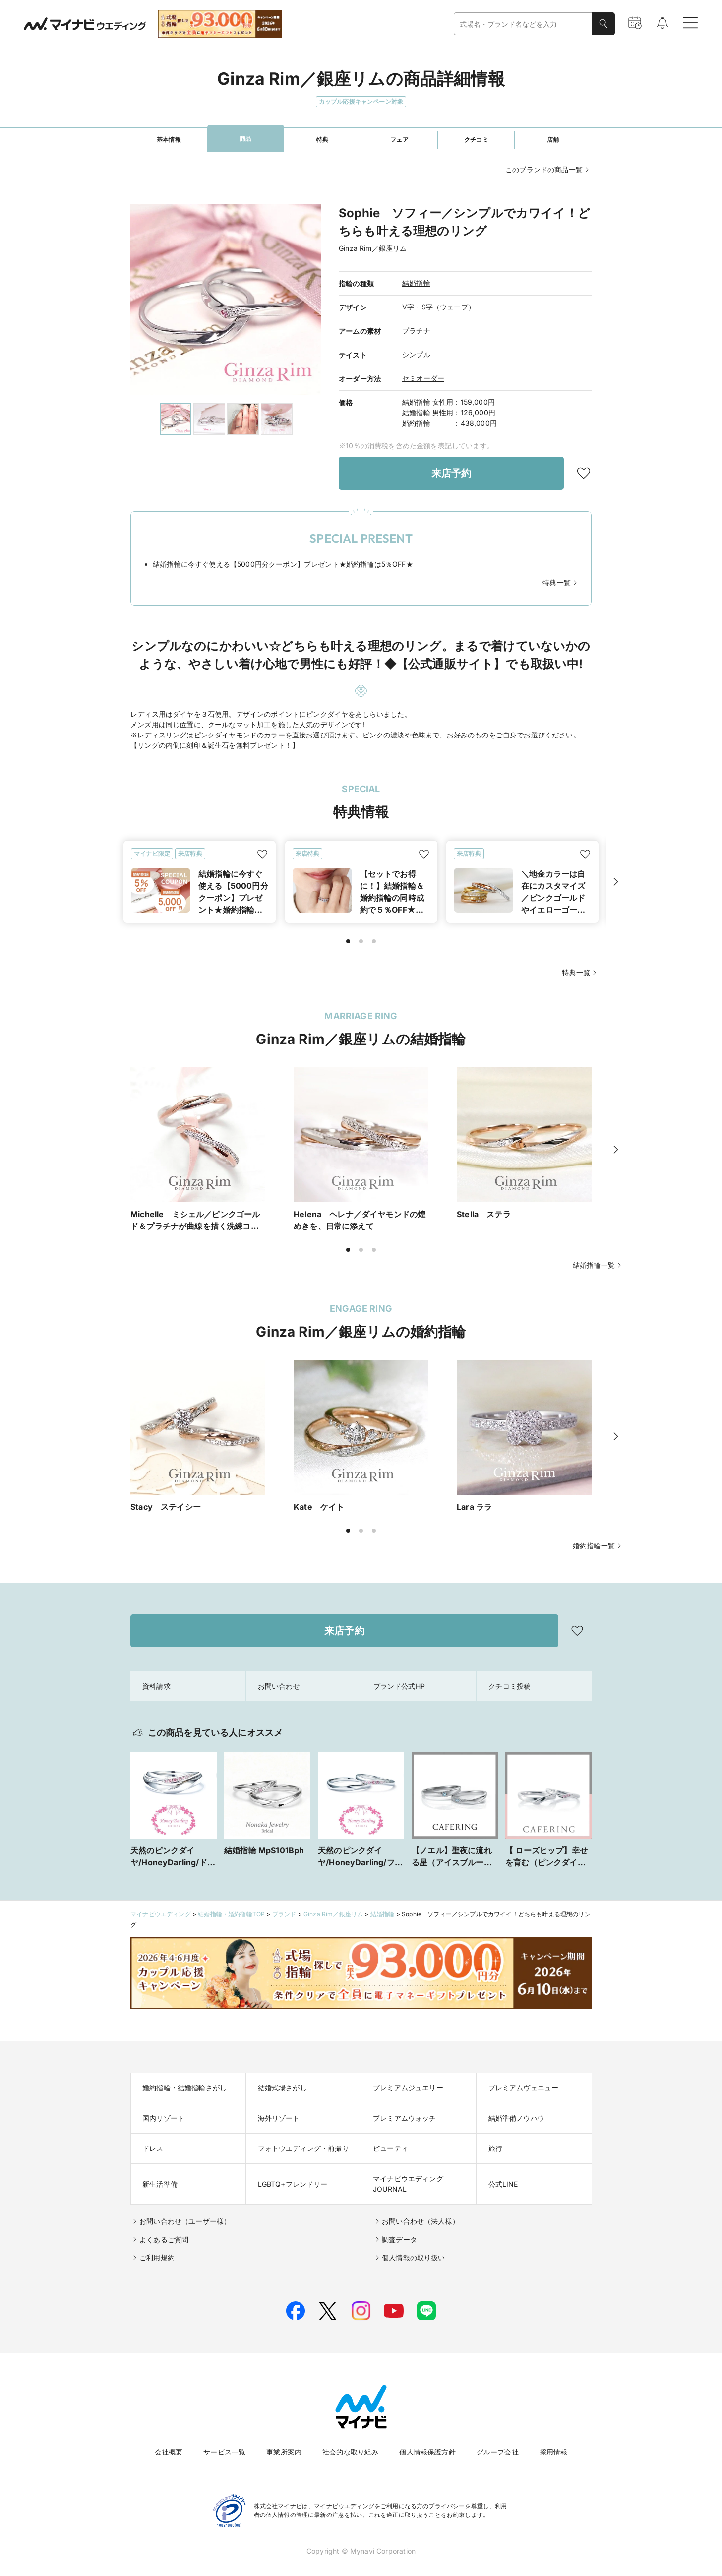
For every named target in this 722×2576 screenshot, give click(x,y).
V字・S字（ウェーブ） (438, 307)
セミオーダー (423, 378)
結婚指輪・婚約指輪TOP (231, 1914)
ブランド (284, 1914)
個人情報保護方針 (427, 2452)
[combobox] (523, 24)
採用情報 (554, 2452)
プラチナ (416, 330)
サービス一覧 (224, 2452)
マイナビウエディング (160, 1914)
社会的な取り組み (350, 2452)
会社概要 (169, 2452)
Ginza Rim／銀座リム (333, 1914)
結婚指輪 (416, 283)
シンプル (416, 354)
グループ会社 (498, 2452)
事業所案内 (283, 2452)
